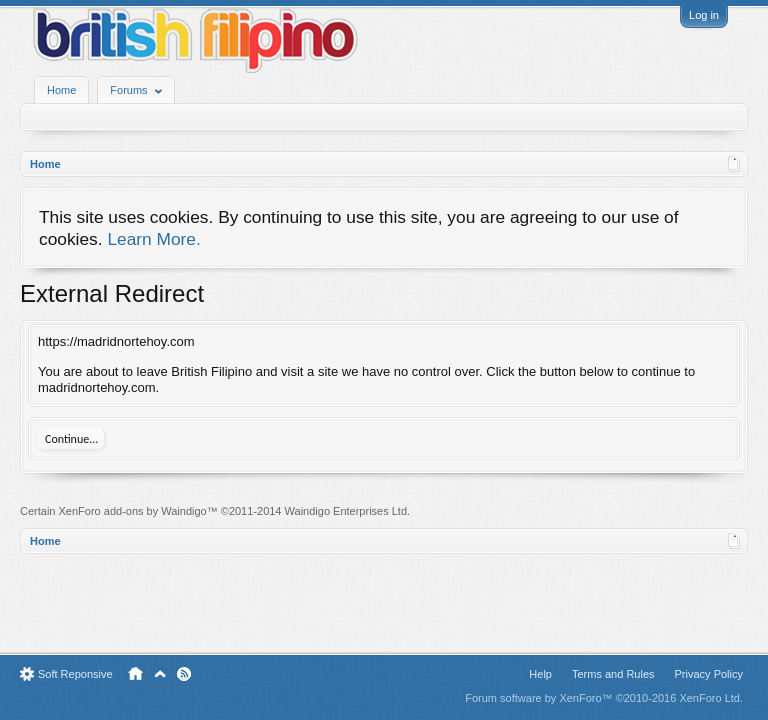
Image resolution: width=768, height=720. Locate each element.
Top (160, 674)
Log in (704, 15)
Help (540, 674)
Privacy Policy (709, 674)
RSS (184, 674)
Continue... (71, 439)
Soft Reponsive (75, 674)
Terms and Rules (613, 674)
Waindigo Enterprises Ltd (346, 511)
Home (61, 90)
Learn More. (153, 239)
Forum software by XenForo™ (604, 698)
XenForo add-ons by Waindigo (133, 511)
